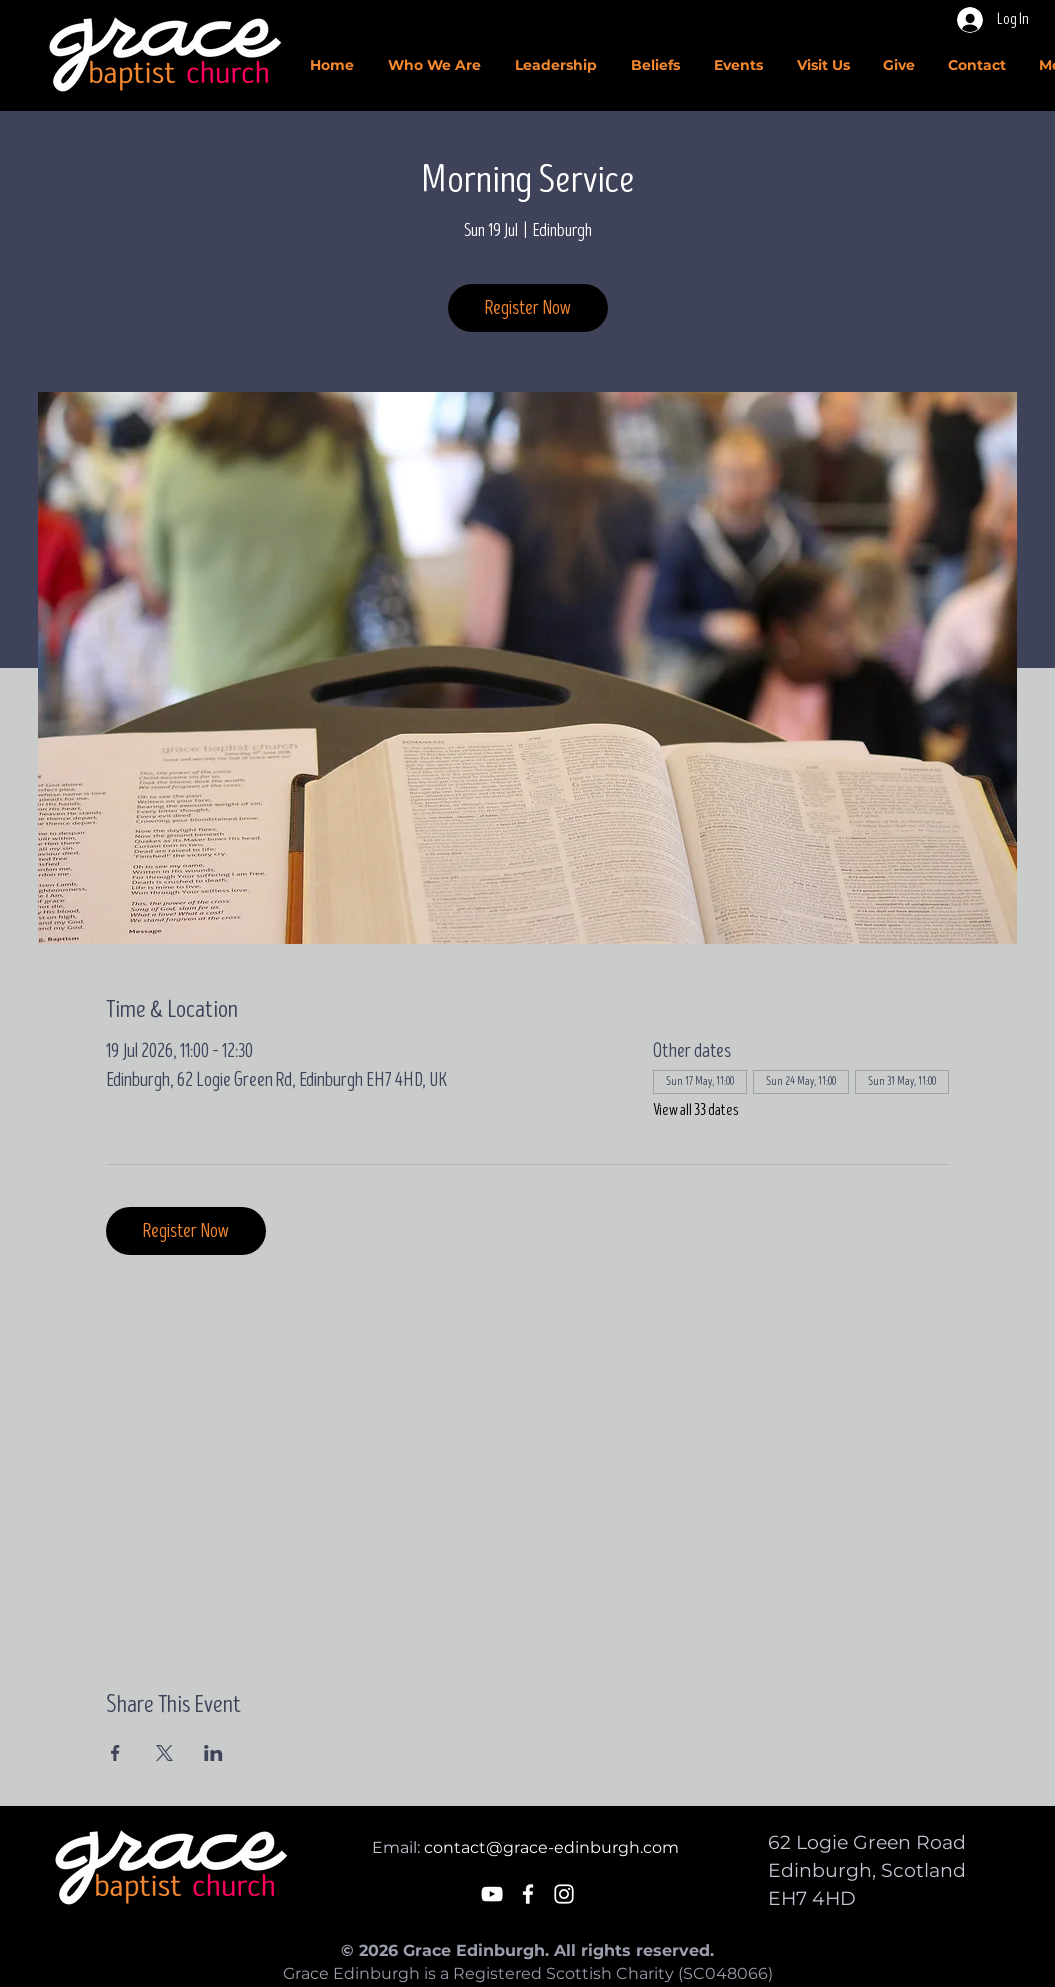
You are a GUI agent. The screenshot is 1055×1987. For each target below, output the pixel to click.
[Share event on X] (164, 1753)
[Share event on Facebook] (115, 1753)
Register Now (528, 308)
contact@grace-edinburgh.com (551, 1847)
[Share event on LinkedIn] (213, 1753)
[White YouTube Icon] (492, 1894)
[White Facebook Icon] (528, 1894)
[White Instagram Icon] (564, 1894)
